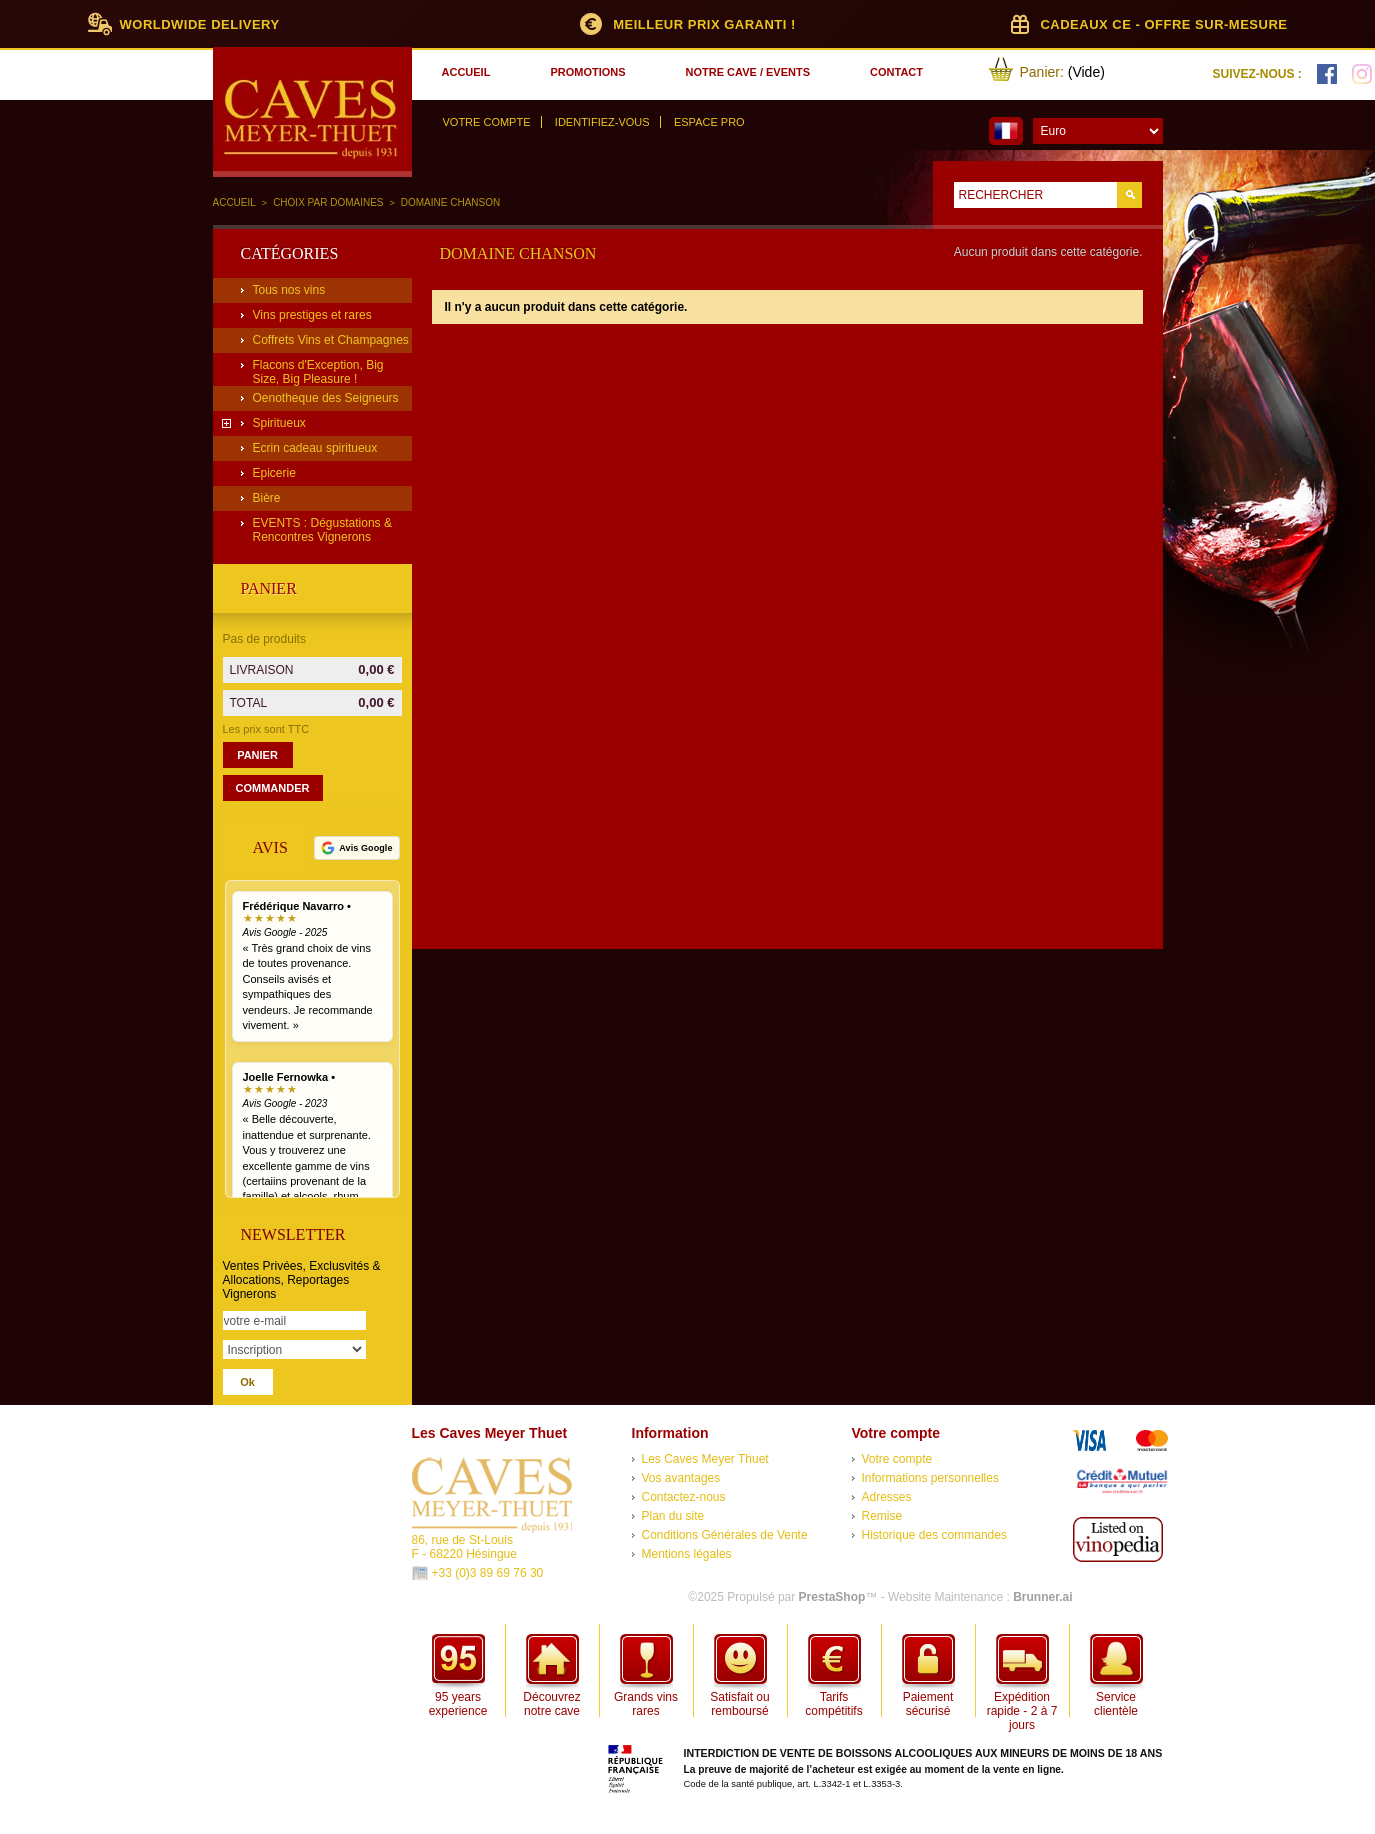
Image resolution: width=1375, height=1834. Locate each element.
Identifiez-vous (602, 122)
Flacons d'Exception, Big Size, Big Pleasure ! (318, 372)
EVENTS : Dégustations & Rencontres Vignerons (322, 530)
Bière (267, 498)
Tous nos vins (289, 290)
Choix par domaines (328, 202)
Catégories (290, 253)
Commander (273, 788)
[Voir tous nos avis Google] (356, 848)
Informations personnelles (930, 1478)
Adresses (887, 1497)
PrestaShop (832, 1597)
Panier (269, 588)
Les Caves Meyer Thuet (705, 1459)
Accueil (234, 202)
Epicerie (274, 473)
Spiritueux (279, 423)
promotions (587, 72)
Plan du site (673, 1516)
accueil (466, 72)
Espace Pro (709, 122)
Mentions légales (687, 1554)
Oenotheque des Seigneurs (326, 398)
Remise (882, 1516)
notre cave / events (748, 72)
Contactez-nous (684, 1497)
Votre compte (487, 122)
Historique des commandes (934, 1535)
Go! (1129, 195)
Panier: (1042, 72)
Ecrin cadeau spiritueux (315, 448)
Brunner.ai (1042, 1597)
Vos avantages (681, 1478)
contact (896, 72)
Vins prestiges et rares (312, 315)
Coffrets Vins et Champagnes (331, 340)
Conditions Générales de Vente (725, 1535)
